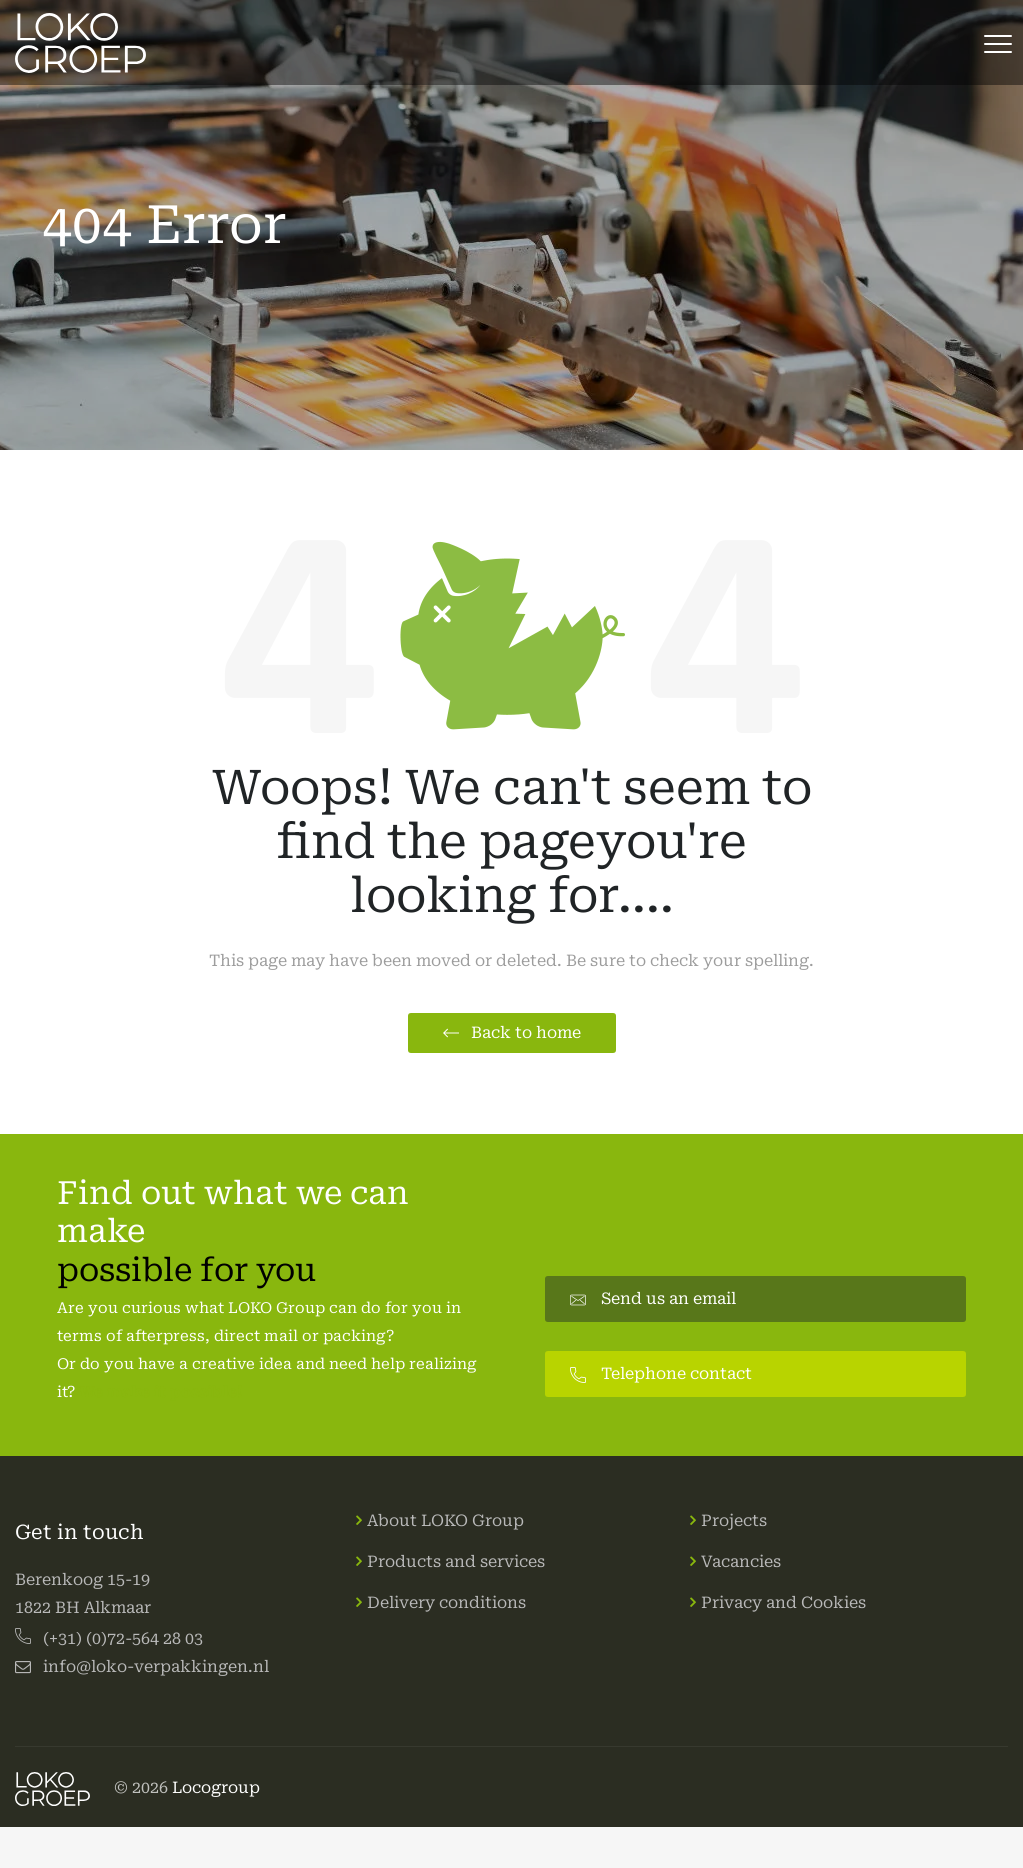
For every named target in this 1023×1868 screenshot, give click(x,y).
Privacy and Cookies (783, 1602)
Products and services (456, 1561)
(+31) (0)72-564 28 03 (123, 1638)
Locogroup (216, 1787)
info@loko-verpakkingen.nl (156, 1666)
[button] (512, 1033)
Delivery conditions (446, 1602)
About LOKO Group (445, 1520)
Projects (734, 1520)
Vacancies (741, 1561)
